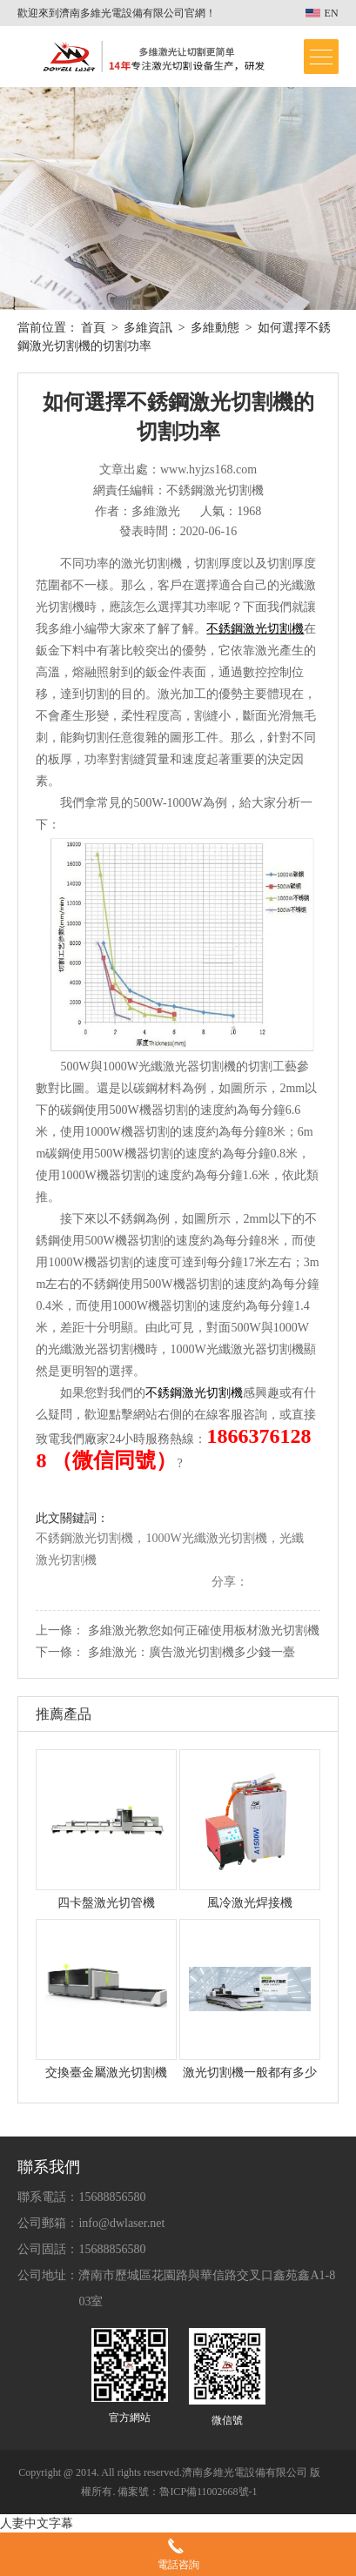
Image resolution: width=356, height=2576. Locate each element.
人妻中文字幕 (36, 2523)
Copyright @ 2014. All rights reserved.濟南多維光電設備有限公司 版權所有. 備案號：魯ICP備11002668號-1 (168, 2482)
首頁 (93, 327)
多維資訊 (148, 327)
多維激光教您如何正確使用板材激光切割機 (203, 1630)
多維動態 (215, 327)
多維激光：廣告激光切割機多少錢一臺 (191, 1652)
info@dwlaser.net (121, 2223)
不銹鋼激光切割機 (194, 1392)
